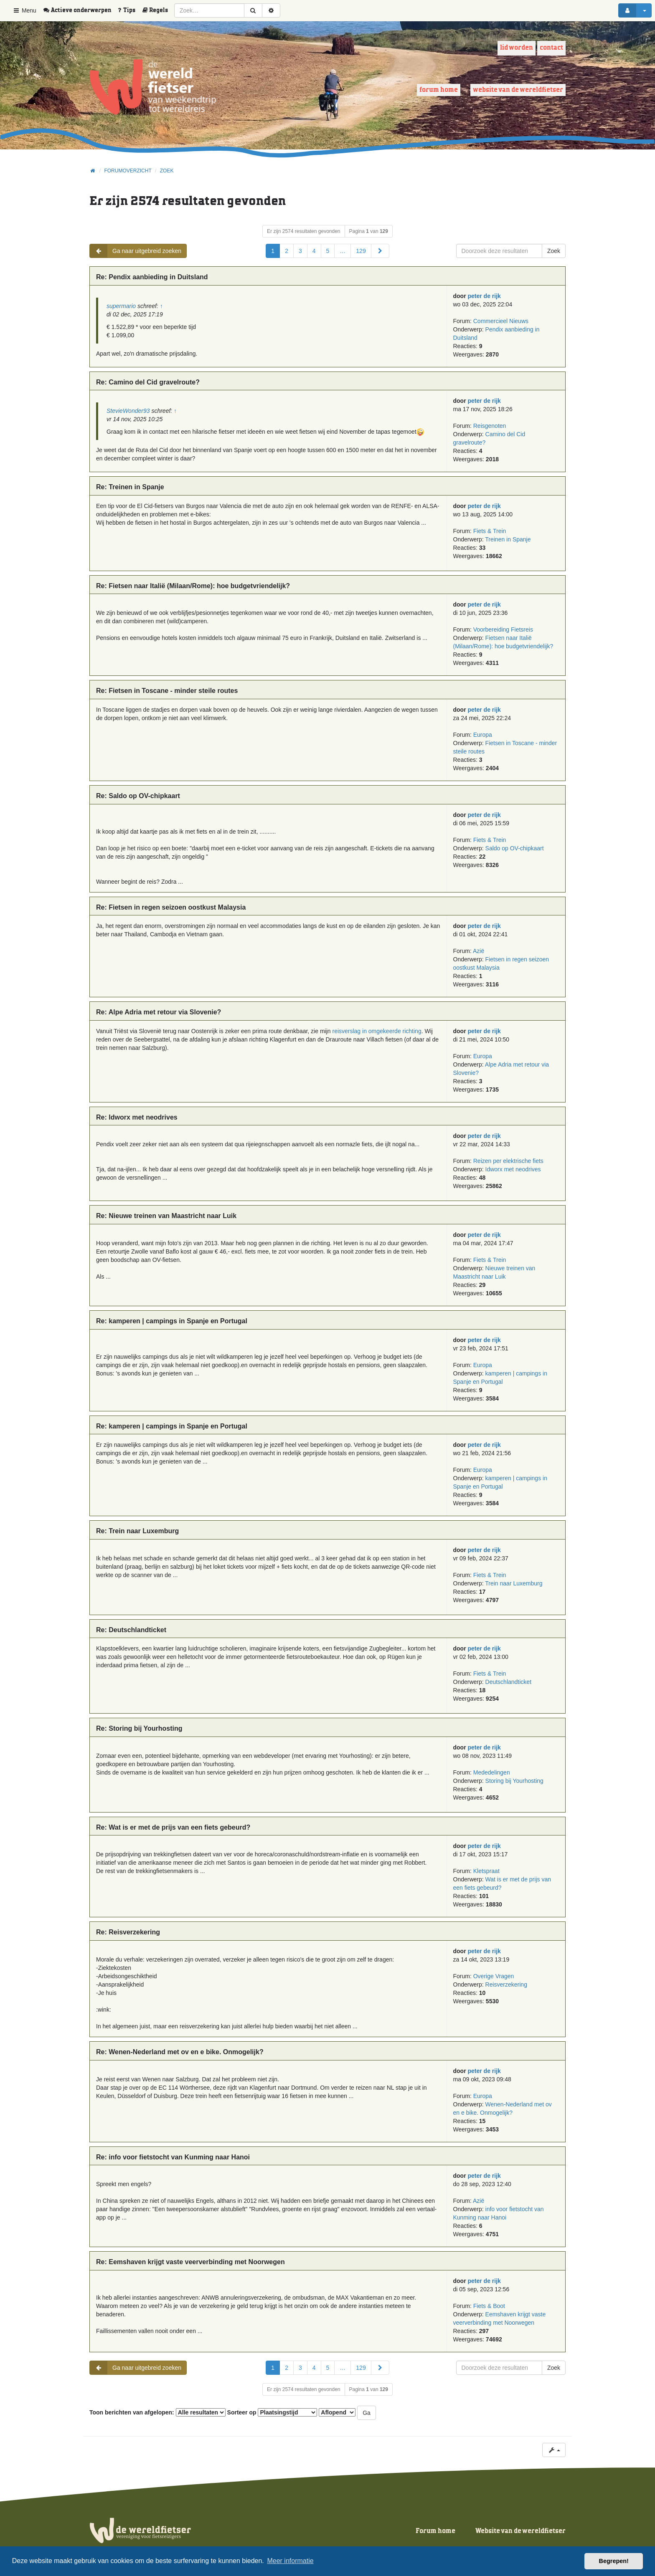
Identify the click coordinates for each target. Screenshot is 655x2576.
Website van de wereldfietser (518, 90)
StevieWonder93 (128, 410)
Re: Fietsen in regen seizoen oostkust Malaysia (171, 907)
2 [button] (286, 251)
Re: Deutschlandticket (131, 1629)
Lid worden (516, 47)
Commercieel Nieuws (500, 321)
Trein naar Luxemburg (513, 1583)
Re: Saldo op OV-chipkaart (138, 795)
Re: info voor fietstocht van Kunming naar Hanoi (173, 2157)
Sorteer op (272, 2412)
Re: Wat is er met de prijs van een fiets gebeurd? (173, 1827)
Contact (551, 47)
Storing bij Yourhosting (514, 1780)
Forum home (438, 90)
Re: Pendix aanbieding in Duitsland (152, 277)
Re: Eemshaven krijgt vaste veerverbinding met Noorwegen (190, 2261)
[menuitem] (80, 10)
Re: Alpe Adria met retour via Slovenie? (158, 1012)
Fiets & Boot (489, 2306)
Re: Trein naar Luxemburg (137, 1530)
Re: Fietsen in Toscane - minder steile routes (167, 690)
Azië (478, 951)
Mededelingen (491, 1772)
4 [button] (314, 251)
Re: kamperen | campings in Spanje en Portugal (171, 1321)
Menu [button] (24, 10)
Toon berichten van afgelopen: (157, 2412)
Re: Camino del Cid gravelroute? (148, 382)
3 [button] (300, 251)
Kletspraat (486, 1871)
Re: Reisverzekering (128, 1932)
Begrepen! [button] (614, 2561)
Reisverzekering (506, 1984)
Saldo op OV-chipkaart (514, 848)
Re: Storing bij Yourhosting (139, 1728)
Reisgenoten (489, 425)
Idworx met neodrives (513, 1169)
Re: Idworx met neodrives (137, 1117)
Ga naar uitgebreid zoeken (135, 251)
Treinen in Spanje (508, 539)
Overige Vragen (493, 1976)
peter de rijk (484, 296)
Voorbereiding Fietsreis (503, 629)
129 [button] (361, 251)
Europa (482, 734)
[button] (380, 251)
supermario (121, 306)
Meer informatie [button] (290, 2560)
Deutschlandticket (508, 1682)
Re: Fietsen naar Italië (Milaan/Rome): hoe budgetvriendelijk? (193, 585)
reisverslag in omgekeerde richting (376, 1031)
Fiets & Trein (489, 531)
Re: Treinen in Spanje (130, 486)
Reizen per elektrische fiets (508, 1161)
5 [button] (328, 251)
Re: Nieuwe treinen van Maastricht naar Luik (166, 1215)
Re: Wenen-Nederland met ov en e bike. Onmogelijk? (180, 2051)
